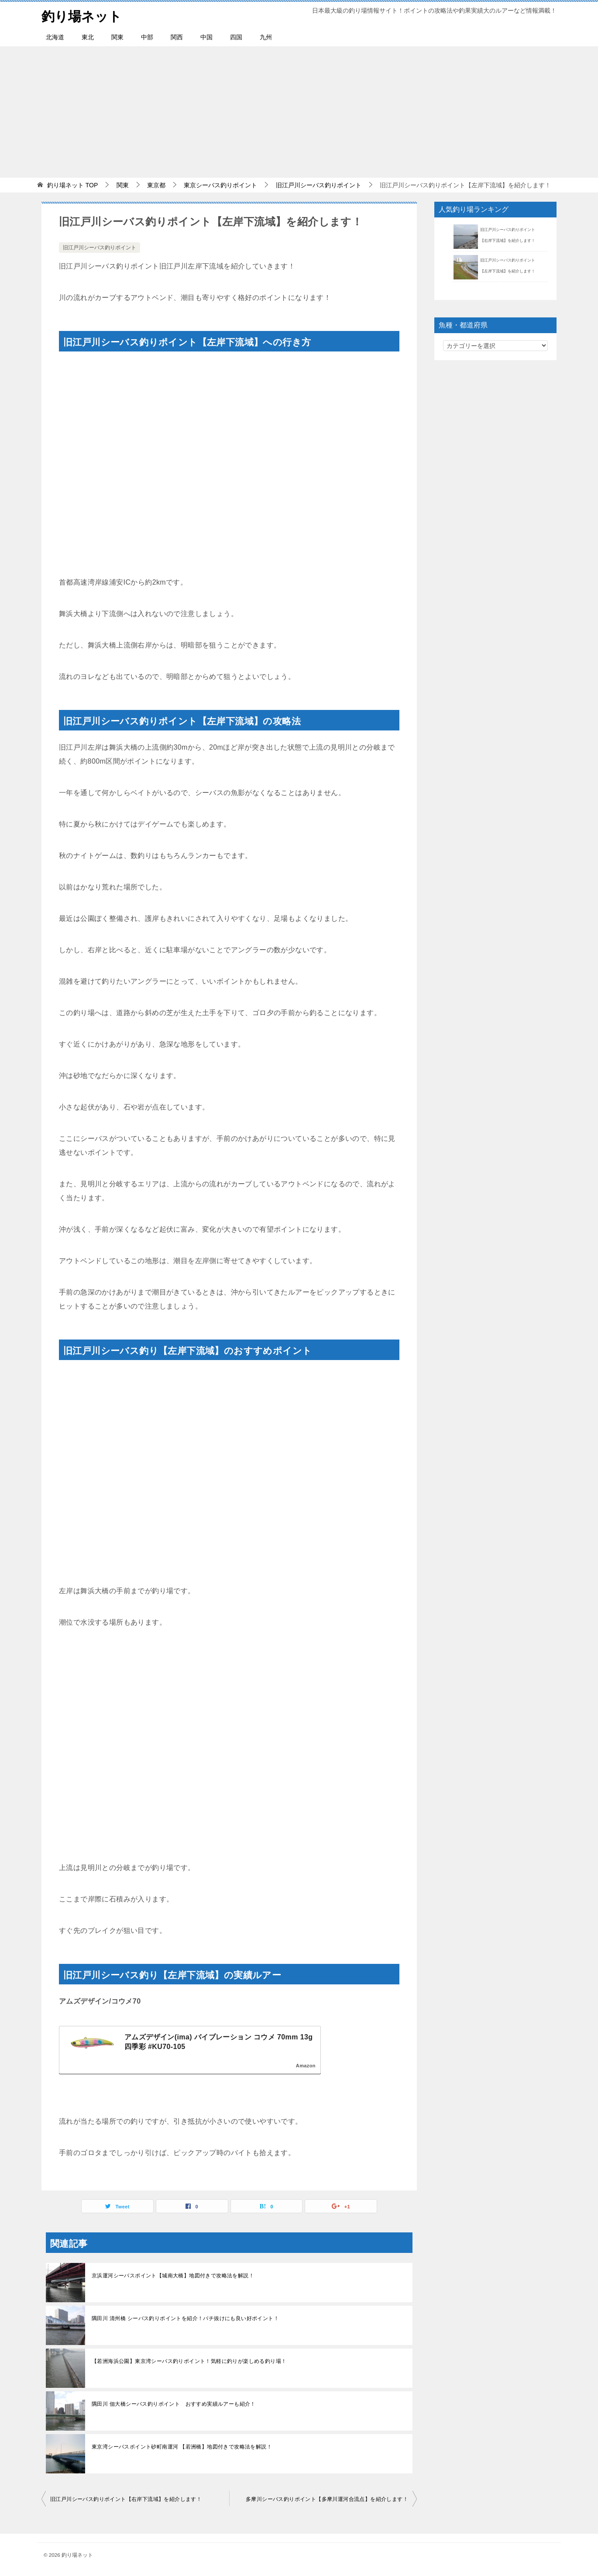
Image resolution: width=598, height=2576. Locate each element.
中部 (147, 37)
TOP (72, 185)
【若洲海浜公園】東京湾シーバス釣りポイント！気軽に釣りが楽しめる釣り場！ (189, 2361)
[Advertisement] (299, 112)
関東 (117, 37)
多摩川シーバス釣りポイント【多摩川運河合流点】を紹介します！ (327, 2499)
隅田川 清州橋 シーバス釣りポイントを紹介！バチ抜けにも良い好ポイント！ (185, 2318)
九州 (266, 37)
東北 (88, 37)
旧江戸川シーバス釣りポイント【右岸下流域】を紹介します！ (126, 2499)
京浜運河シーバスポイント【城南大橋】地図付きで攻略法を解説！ (173, 2276)
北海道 (55, 37)
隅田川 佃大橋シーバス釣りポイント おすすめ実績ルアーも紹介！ (174, 2404)
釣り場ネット (81, 15)
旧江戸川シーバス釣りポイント (99, 248)
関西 (177, 37)
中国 (206, 37)
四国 (236, 37)
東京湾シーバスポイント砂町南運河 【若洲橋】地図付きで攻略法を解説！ (182, 2447)
